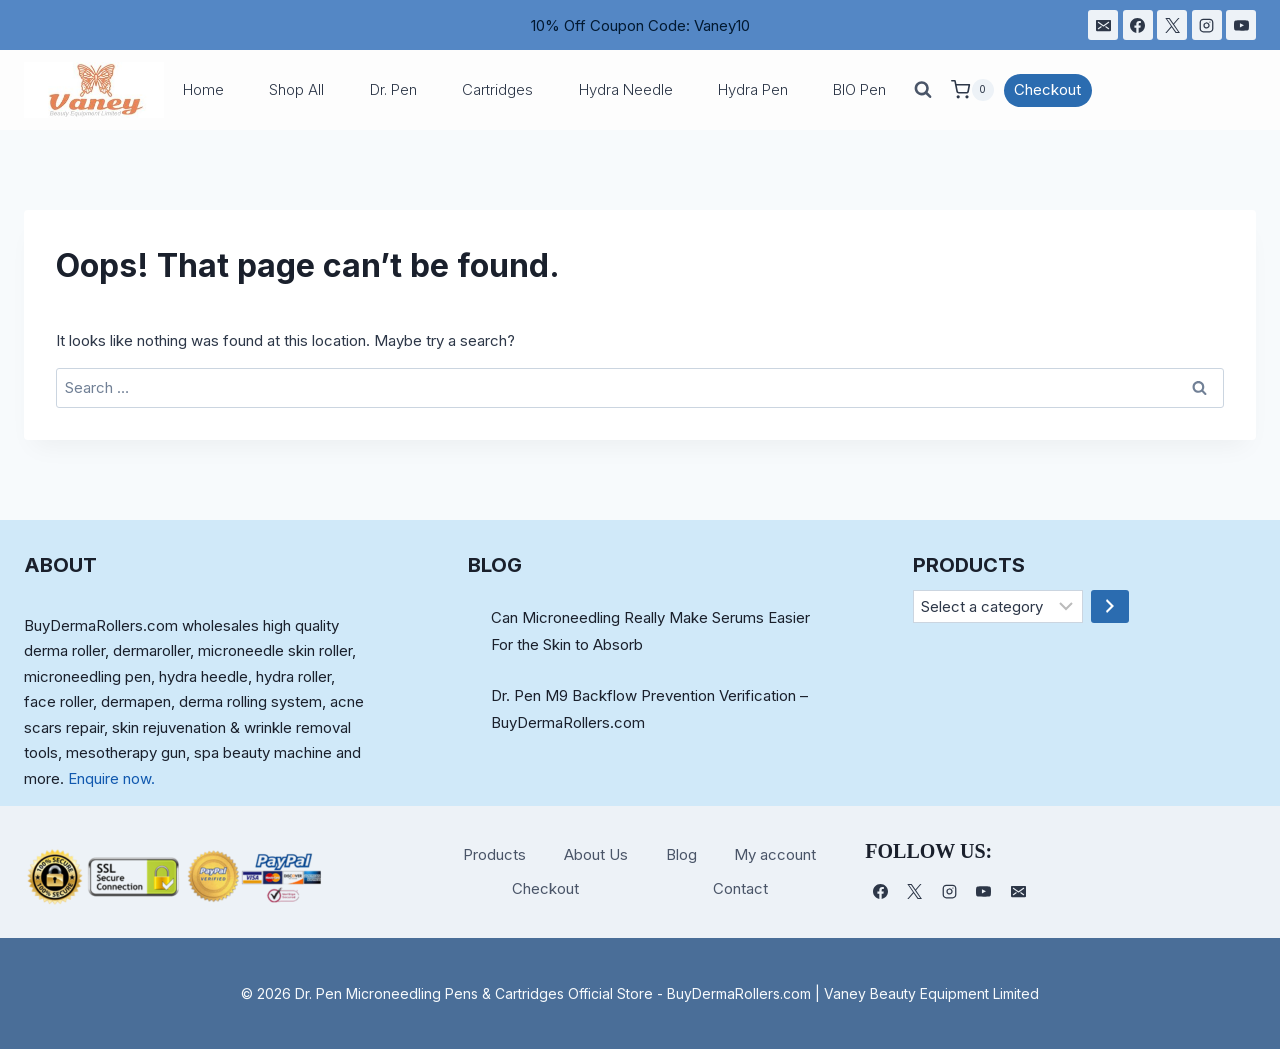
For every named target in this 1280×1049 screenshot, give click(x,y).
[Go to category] (1110, 607)
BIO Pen (859, 89)
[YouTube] (1241, 25)
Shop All (296, 89)
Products (494, 854)
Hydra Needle (626, 89)
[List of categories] (998, 607)
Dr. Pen (393, 89)
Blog (681, 854)
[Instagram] (1207, 25)
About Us (596, 854)
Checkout (1047, 89)
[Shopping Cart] (972, 90)
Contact (740, 888)
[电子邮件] (1103, 25)
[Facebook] (1138, 25)
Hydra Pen (753, 89)
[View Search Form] (923, 90)
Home (203, 89)
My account (775, 854)
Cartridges (497, 89)
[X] (1172, 25)
